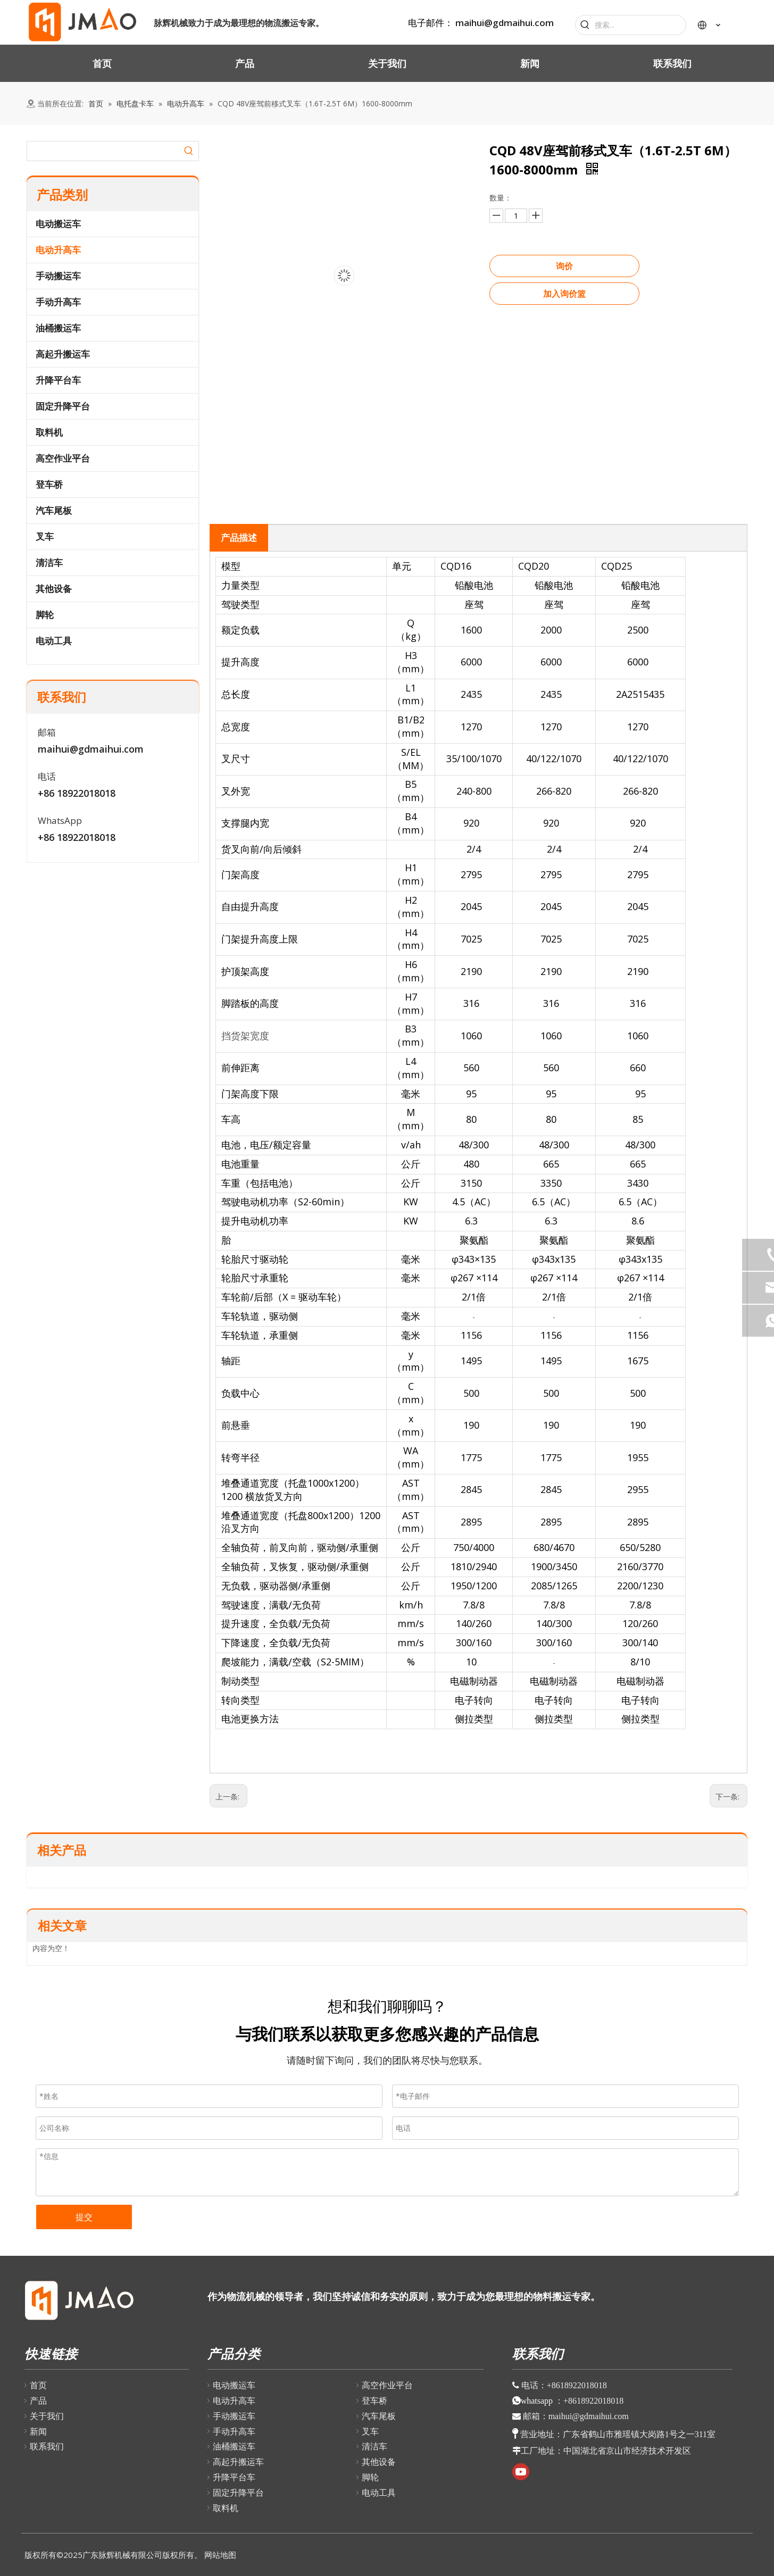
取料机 (49, 432)
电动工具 (54, 641)
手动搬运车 (58, 276)
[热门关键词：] (585, 25)
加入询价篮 (564, 293)
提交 (84, 2217)
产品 (38, 2400)
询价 (564, 266)
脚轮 (45, 614)
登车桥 (49, 484)
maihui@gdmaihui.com (504, 22)
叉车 (45, 536)
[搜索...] (640, 25)
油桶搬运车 (58, 328)
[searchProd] (103, 151)
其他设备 (54, 588)
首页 (38, 2385)
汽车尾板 (54, 510)
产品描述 (239, 537)
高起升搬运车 (63, 354)
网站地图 (220, 2554)
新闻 (38, 2431)
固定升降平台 (63, 406)
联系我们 (47, 2446)
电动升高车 (58, 250)
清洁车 (49, 562)
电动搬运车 (58, 224)
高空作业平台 (63, 458)
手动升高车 (58, 302)
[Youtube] (520, 2471)
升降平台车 (58, 380)
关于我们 (47, 2416)
